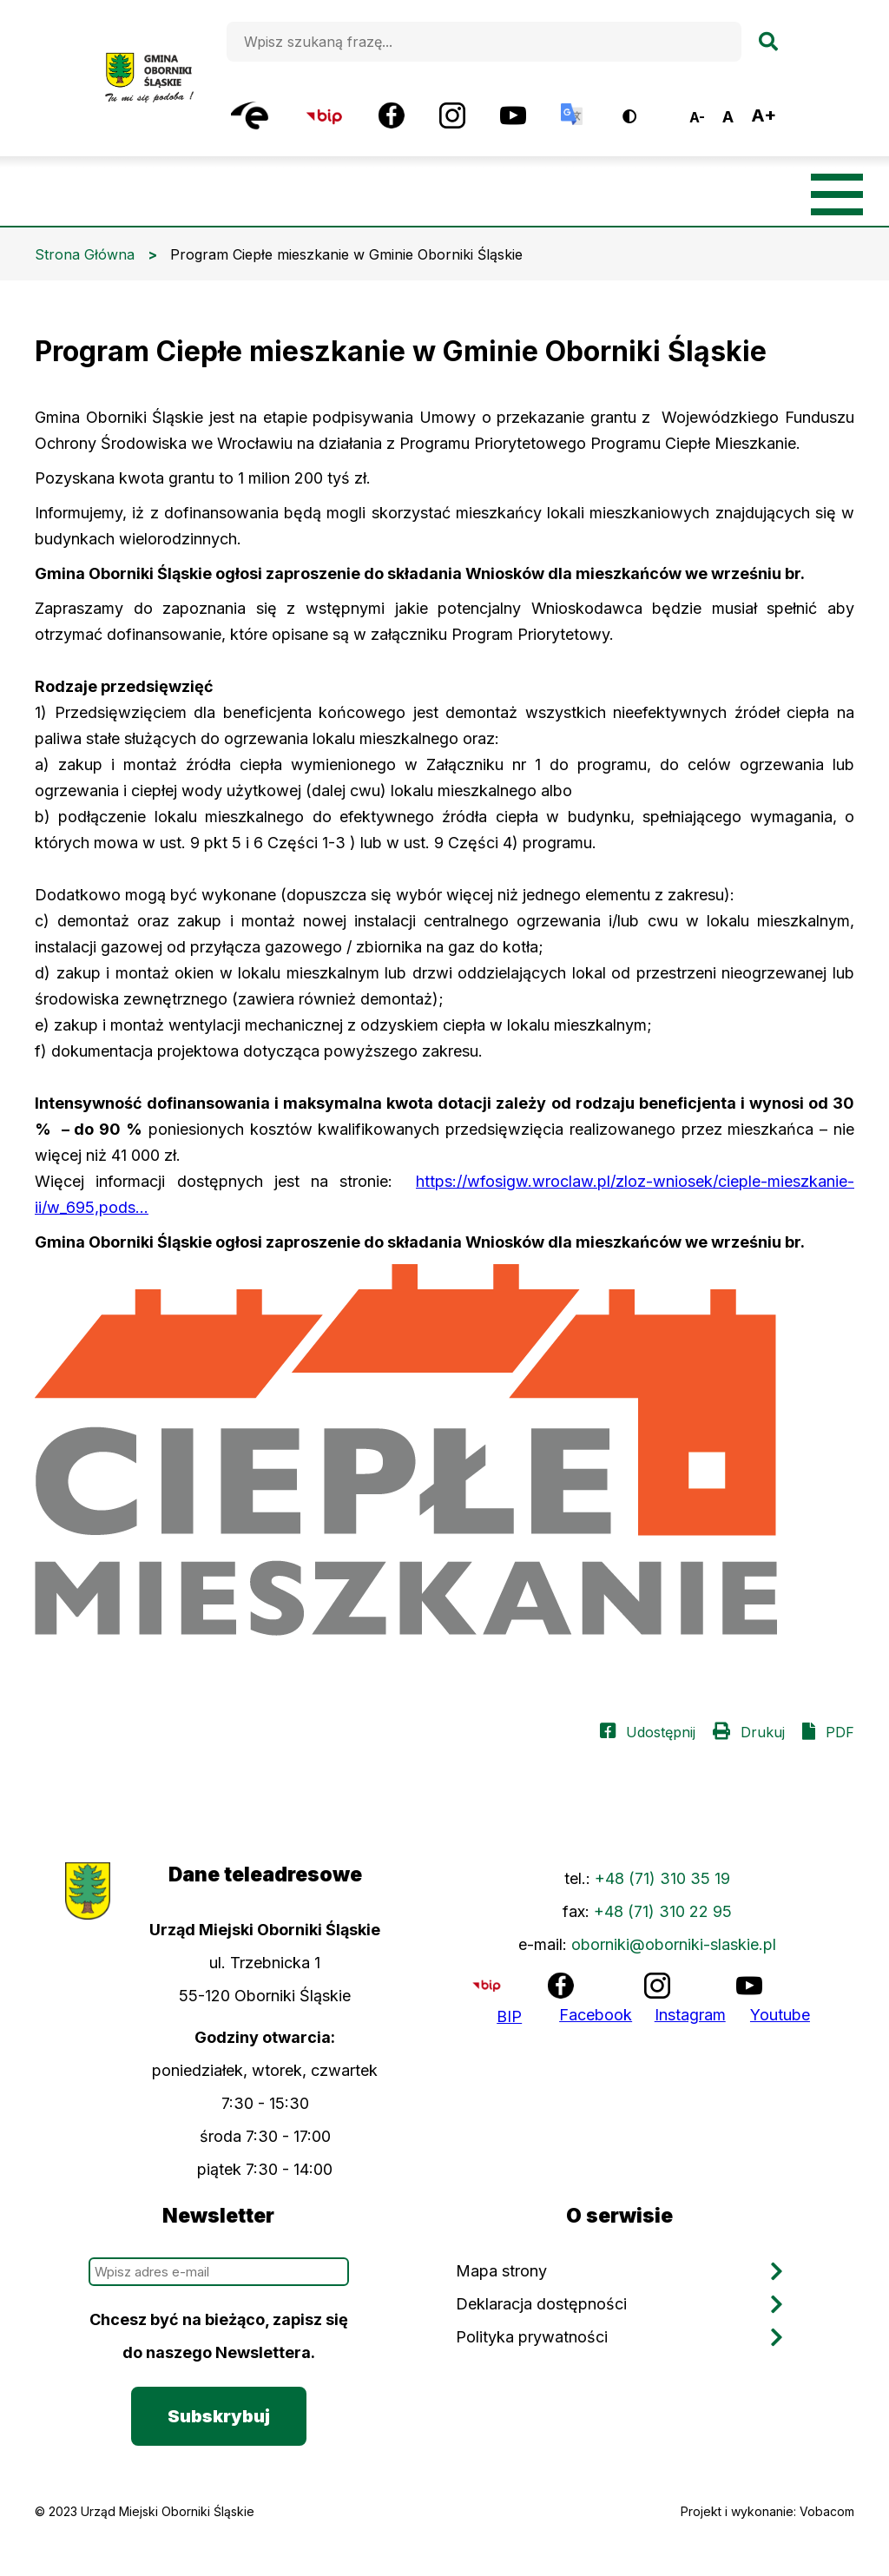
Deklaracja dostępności (541, 2304)
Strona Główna (85, 254)
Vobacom (827, 2511)
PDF (840, 1732)
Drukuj (763, 1732)
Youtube (780, 2015)
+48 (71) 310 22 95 (663, 1911)
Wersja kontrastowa (641, 109)
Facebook (595, 2015)
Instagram (690, 2015)
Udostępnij (660, 1732)
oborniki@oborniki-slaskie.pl (673, 1944)
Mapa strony (501, 2271)
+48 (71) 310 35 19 (662, 1878)
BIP (509, 2016)
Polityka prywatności (532, 2337)
